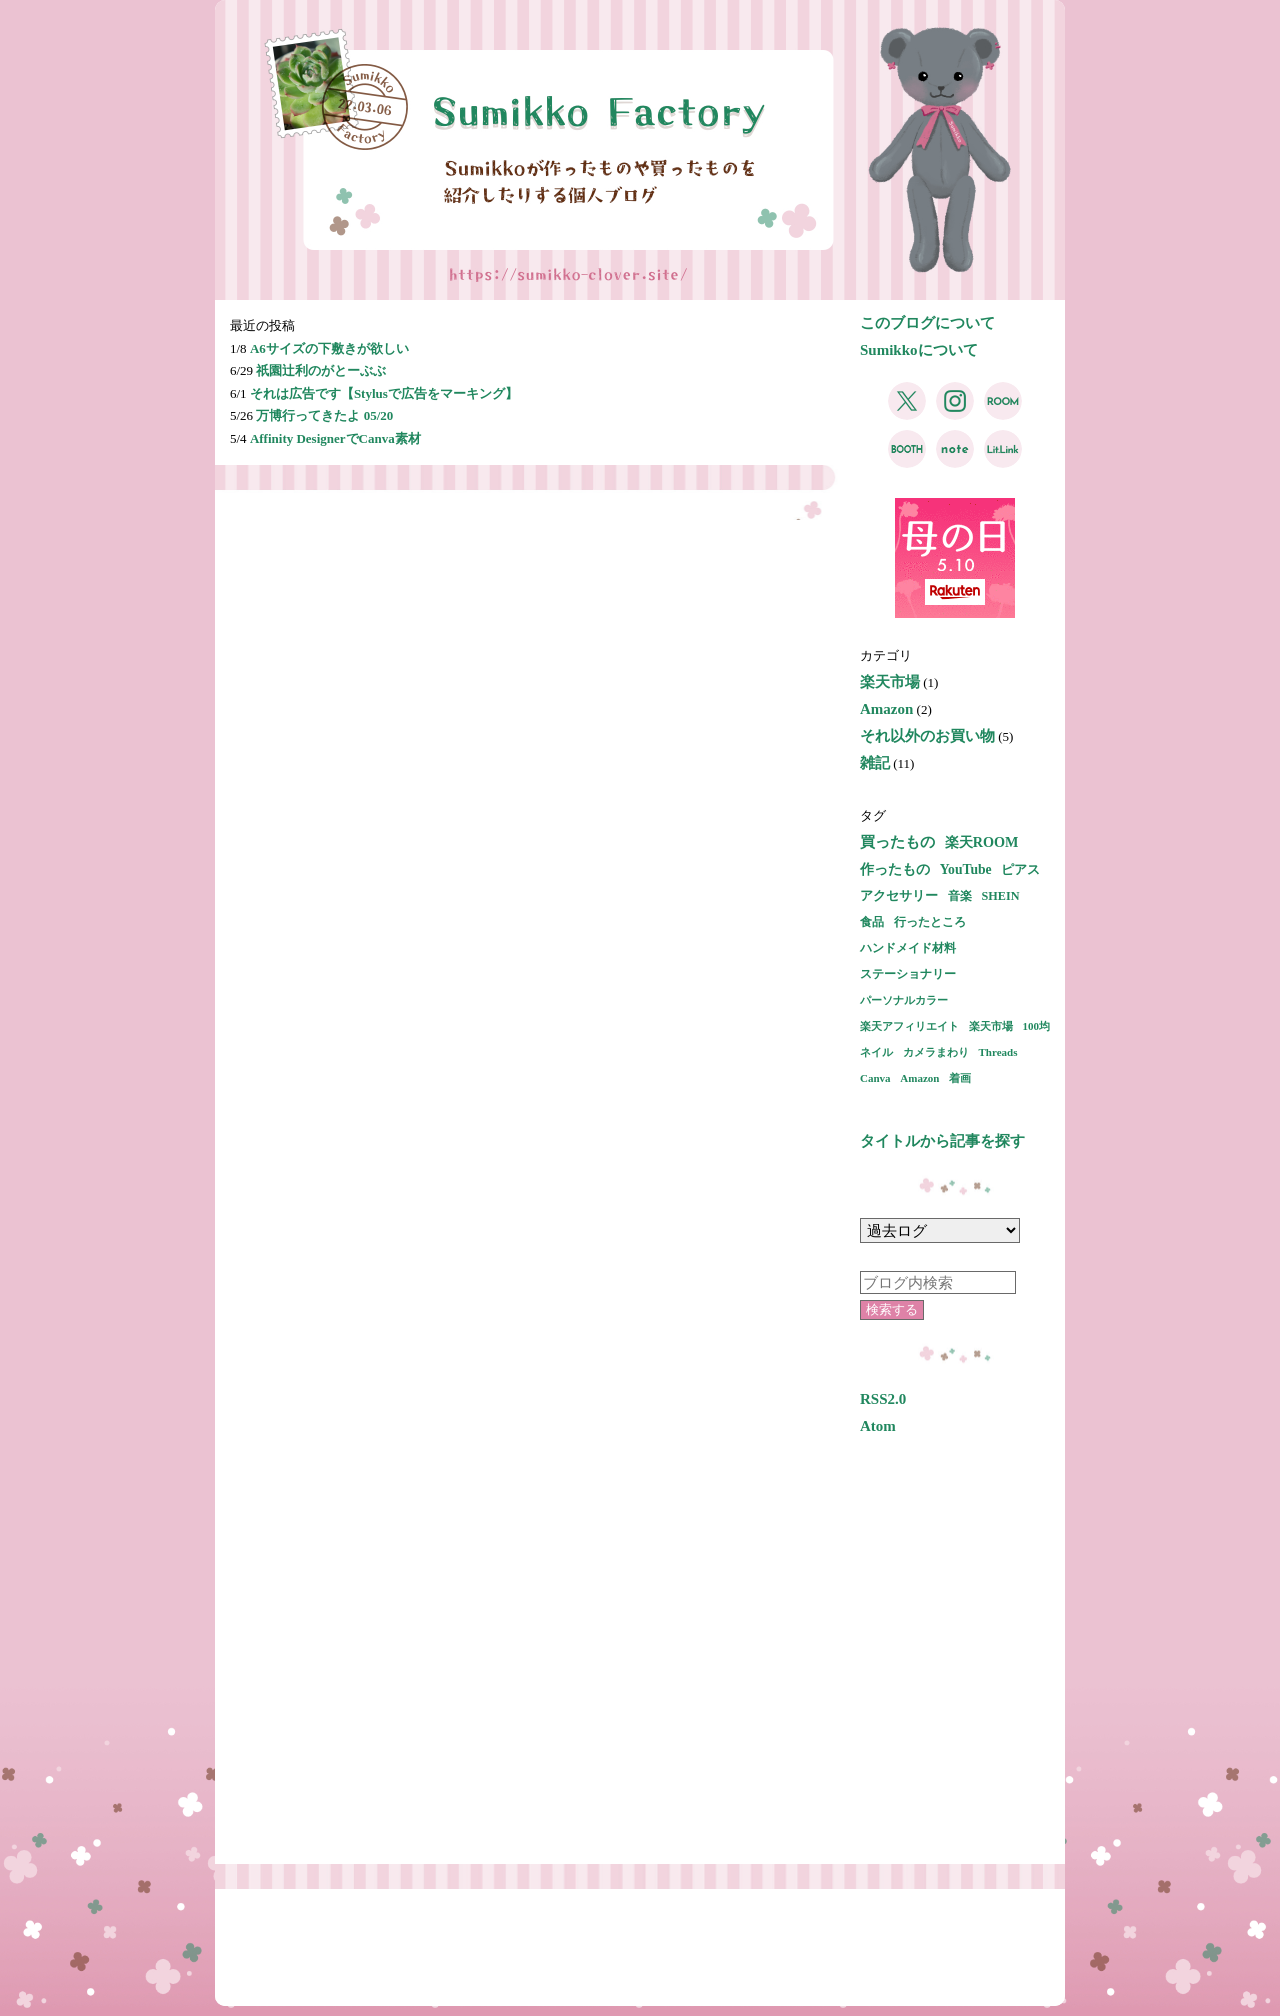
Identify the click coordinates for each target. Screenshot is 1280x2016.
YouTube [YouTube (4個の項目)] (966, 869)
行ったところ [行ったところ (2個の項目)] (930, 922)
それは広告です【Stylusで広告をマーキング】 (384, 393)
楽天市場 (890, 682)
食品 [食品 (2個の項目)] (872, 922)
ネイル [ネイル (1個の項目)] (876, 1052)
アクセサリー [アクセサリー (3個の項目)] (899, 895)
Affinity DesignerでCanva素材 (335, 438)
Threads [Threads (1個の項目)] (998, 1052)
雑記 (875, 763)
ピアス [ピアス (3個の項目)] (1020, 869)
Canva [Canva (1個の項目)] (875, 1078)
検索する (892, 1309)
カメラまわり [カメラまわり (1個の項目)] (936, 1052)
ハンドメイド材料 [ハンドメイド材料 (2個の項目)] (908, 948)
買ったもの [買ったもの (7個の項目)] (897, 842)
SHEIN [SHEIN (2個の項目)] (1001, 896)
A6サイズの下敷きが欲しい (329, 348)
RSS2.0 (883, 1399)
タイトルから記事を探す (942, 1141)
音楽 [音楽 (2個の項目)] (960, 896)
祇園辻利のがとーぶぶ (321, 370)
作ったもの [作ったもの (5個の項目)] (895, 869)
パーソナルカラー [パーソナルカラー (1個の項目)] (904, 1000)
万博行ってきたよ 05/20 (324, 415)
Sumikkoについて (919, 350)
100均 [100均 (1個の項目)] (1037, 1026)
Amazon (886, 709)
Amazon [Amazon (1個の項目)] (919, 1078)
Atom (878, 1426)
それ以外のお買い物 (927, 736)
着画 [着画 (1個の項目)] (960, 1078)
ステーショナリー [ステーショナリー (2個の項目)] (908, 974)
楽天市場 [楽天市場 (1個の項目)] (991, 1026)
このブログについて (927, 323)
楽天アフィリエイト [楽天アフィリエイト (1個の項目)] (909, 1026)
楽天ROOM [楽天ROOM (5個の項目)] (982, 842)
